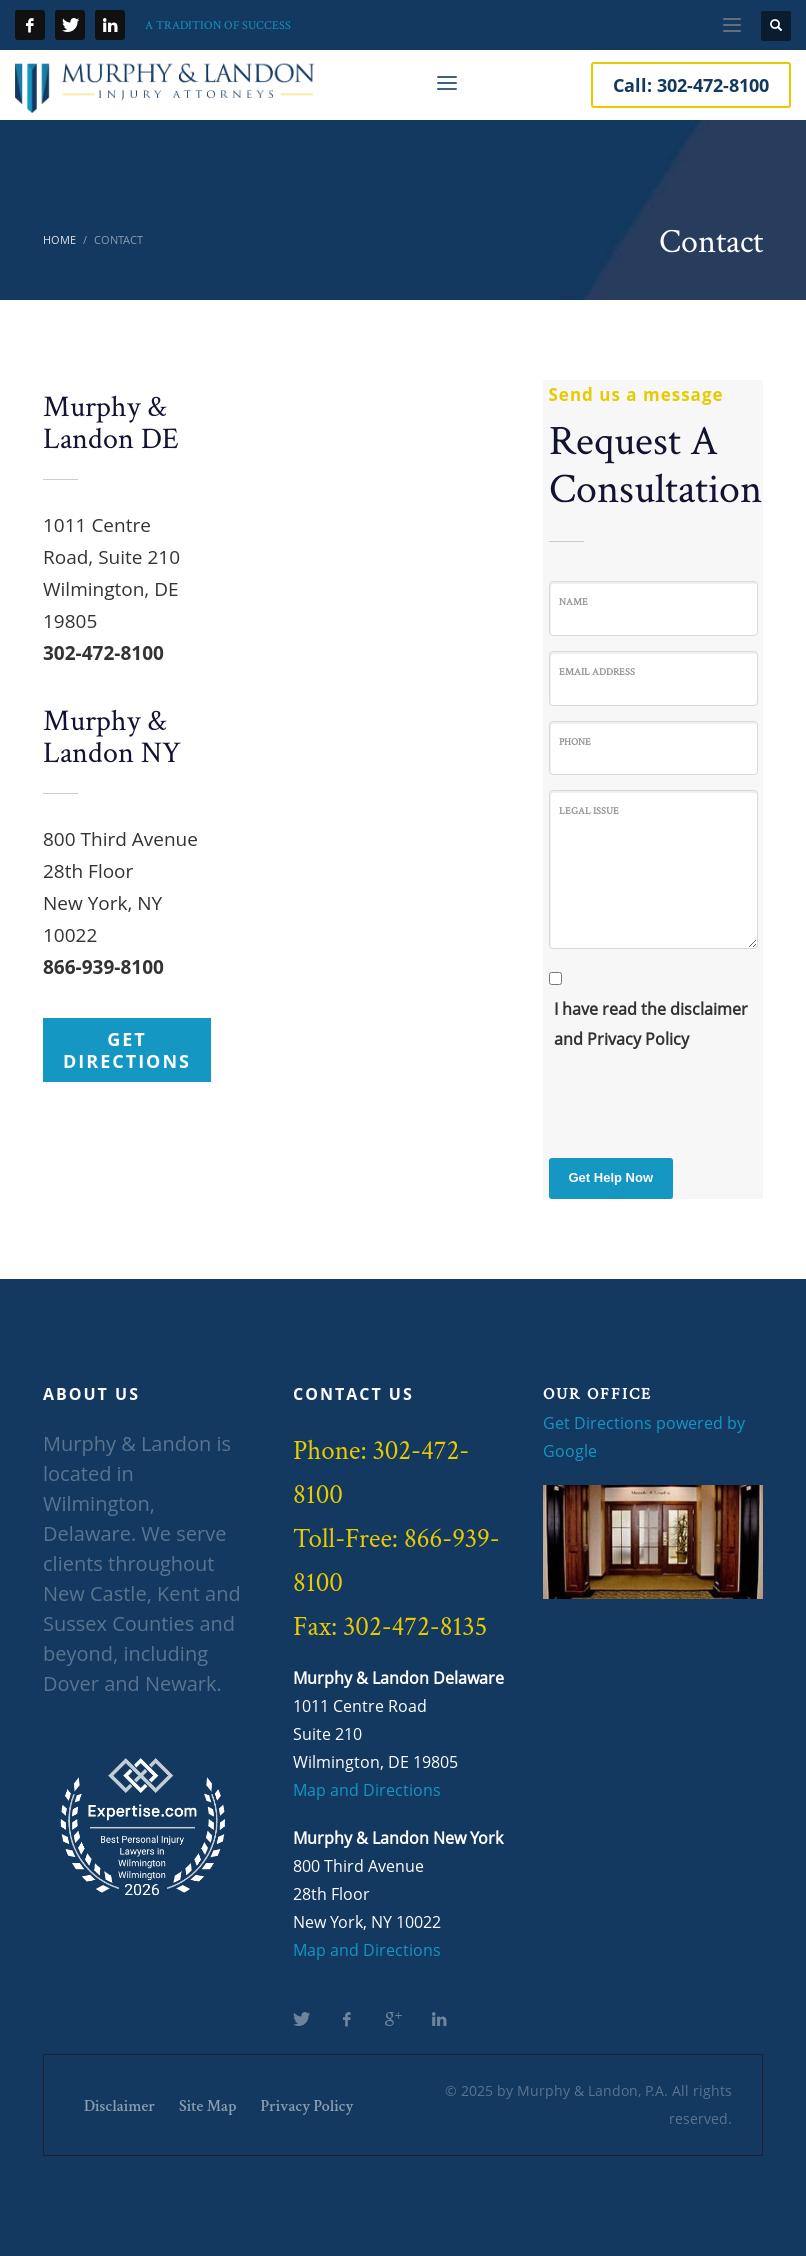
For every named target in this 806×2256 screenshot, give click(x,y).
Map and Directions (367, 1790)
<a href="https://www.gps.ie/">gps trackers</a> (372, 560)
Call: (691, 85)
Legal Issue (589, 810)
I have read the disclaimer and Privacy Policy (651, 1024)
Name (573, 601)
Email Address (597, 671)
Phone (575, 741)
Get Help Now (611, 1177)
